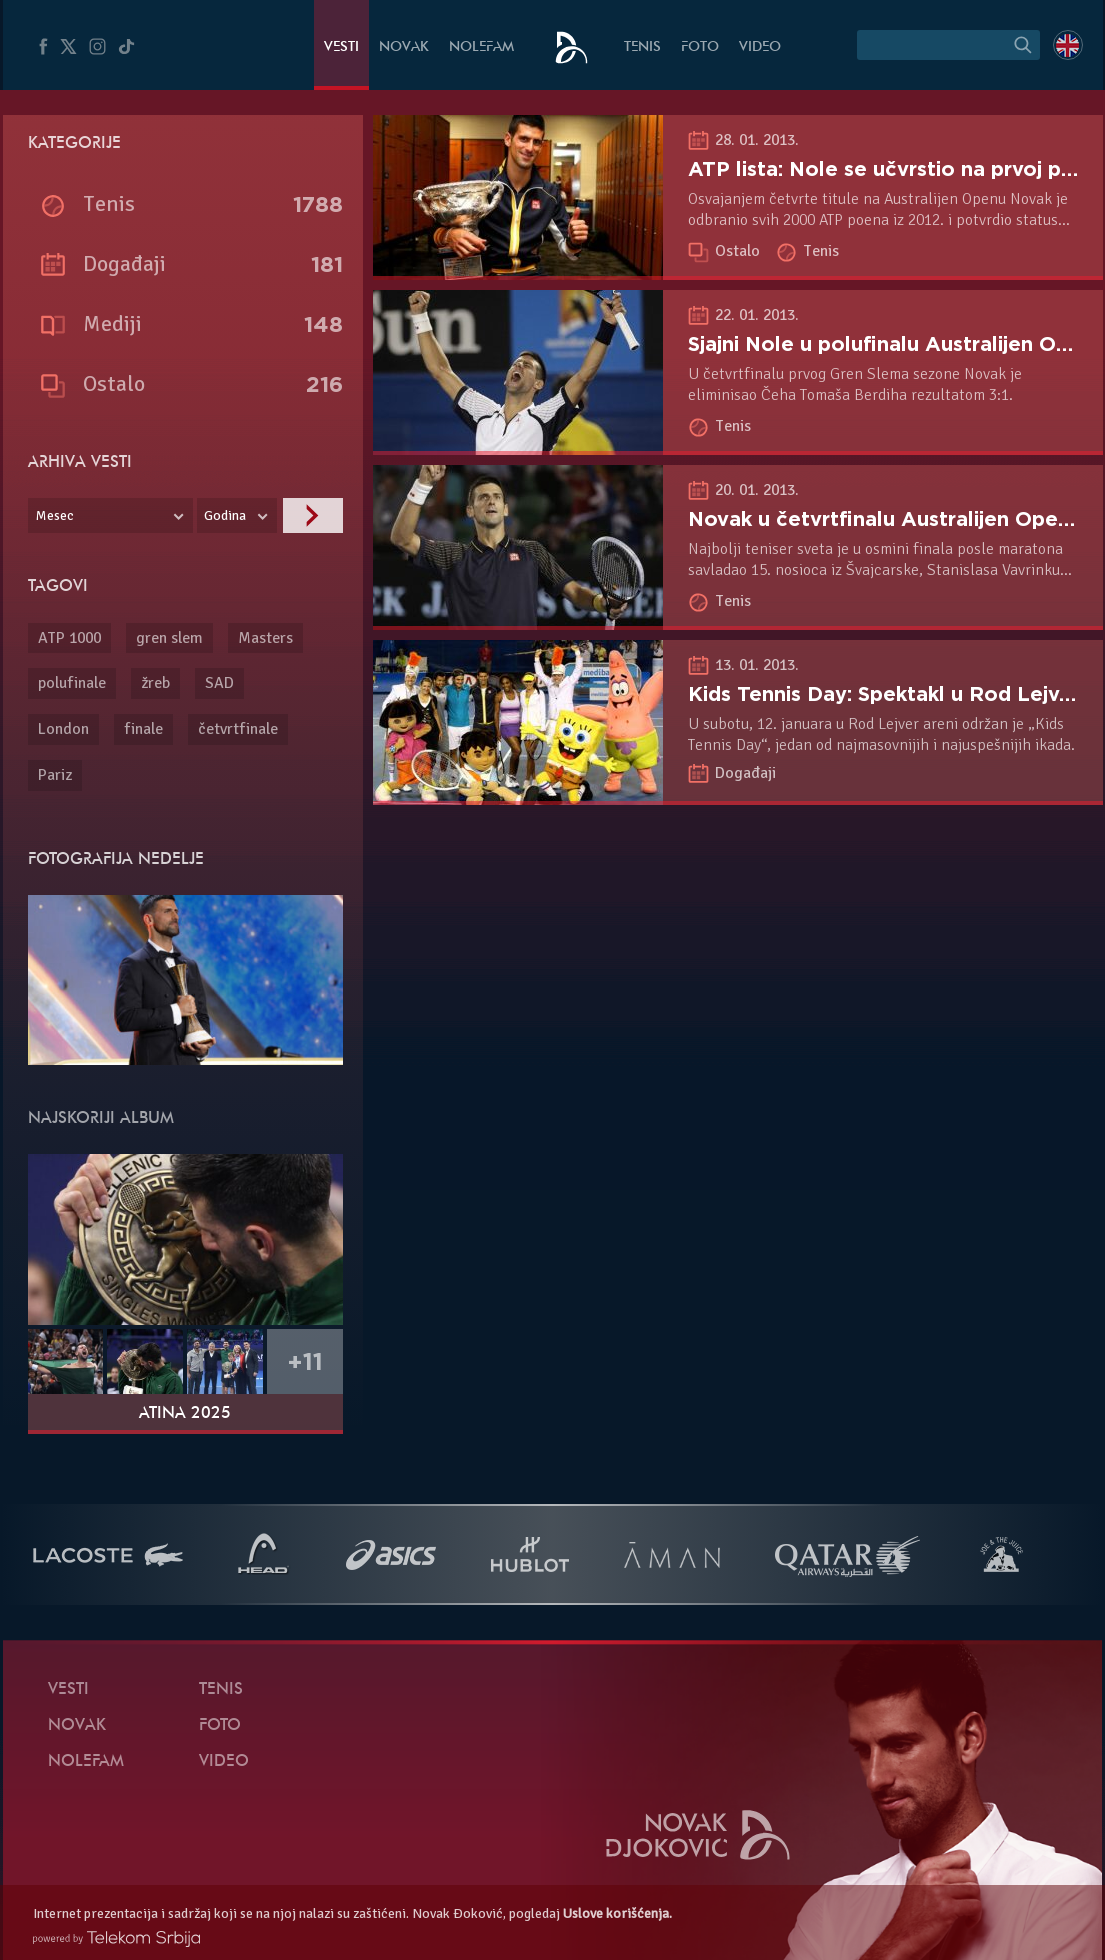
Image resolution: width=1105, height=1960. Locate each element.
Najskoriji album (101, 1119)
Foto (700, 47)
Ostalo (739, 251)
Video (760, 47)
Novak (404, 47)
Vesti (341, 47)
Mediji (112, 323)
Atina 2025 (185, 1414)
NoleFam (481, 47)
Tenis (642, 47)
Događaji (745, 773)
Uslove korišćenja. (617, 1913)
